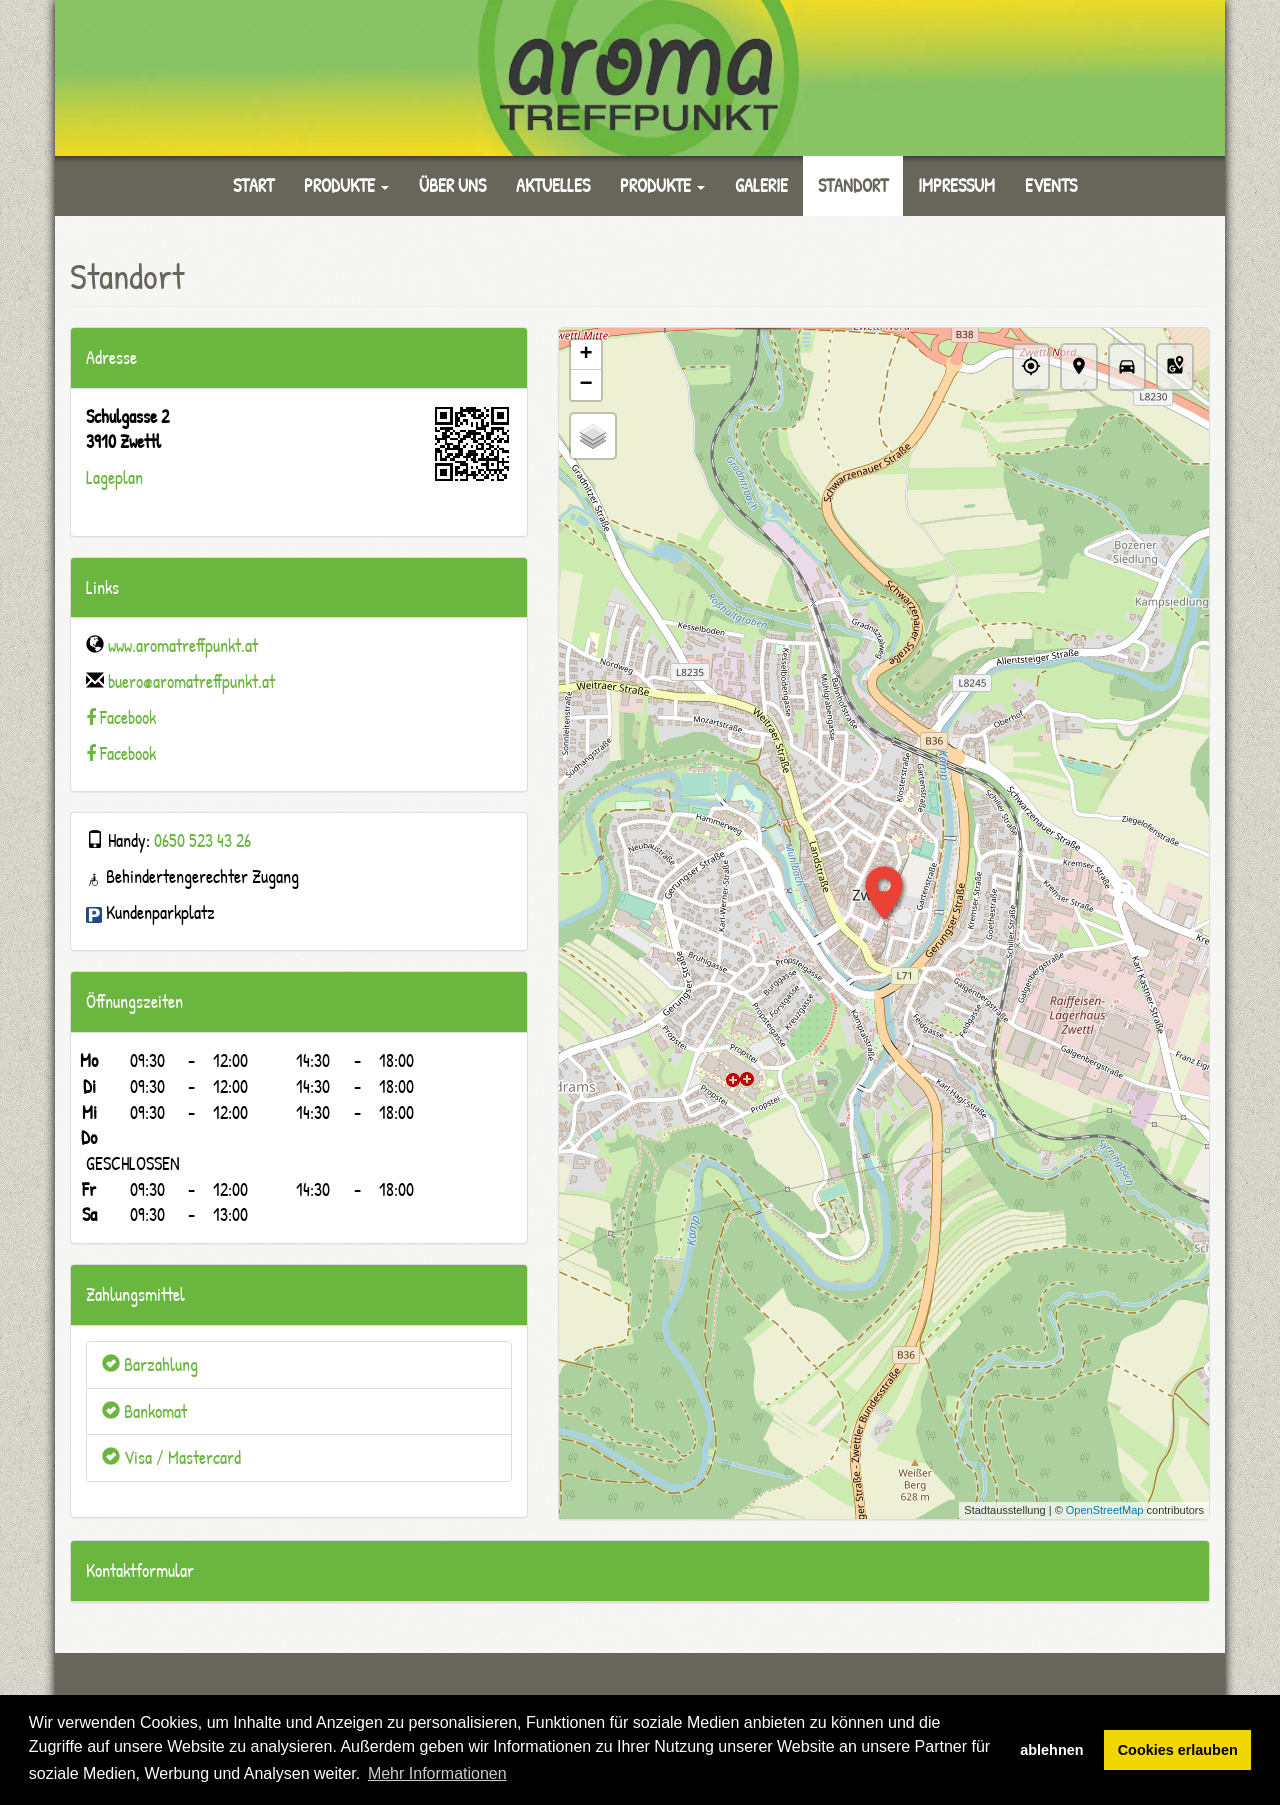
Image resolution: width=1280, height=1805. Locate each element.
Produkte (346, 185)
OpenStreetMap (1105, 1510)
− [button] (585, 385)
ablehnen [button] (1051, 1750)
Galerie (761, 185)
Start (253, 185)
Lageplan (114, 477)
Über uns (452, 185)
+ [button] (585, 355)
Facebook (128, 717)
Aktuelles (553, 185)
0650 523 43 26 (202, 840)
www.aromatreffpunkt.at (183, 645)
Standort (853, 185)
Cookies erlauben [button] (1178, 1750)
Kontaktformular (140, 1570)
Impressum (956, 185)
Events (1051, 185)
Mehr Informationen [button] (437, 1773)
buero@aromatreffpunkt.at (191, 681)
